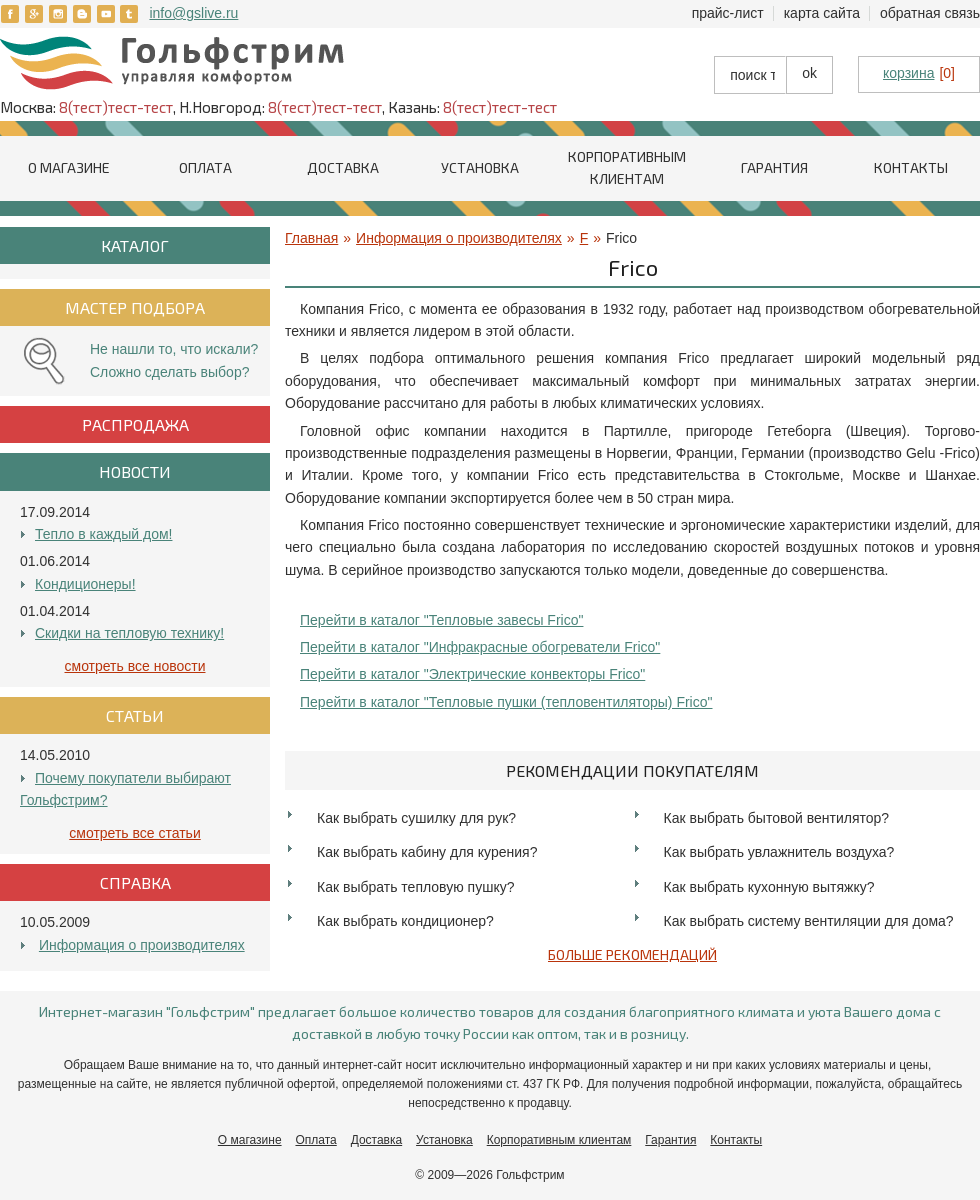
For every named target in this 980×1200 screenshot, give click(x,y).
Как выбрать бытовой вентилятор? (777, 818)
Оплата (205, 167)
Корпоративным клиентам (559, 1140)
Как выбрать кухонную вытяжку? (769, 887)
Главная (311, 238)
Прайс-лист (728, 13)
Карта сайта (822, 13)
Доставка (343, 167)
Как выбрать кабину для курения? (427, 852)
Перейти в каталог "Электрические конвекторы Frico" (472, 674)
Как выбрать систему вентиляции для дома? (809, 921)
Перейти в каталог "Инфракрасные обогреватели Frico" (480, 647)
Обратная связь (930, 13)
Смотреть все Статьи (134, 833)
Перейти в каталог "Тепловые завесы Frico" (441, 620)
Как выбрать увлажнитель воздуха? (779, 852)
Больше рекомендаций (632, 954)
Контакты (911, 167)
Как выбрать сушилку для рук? (416, 818)
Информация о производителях (142, 945)
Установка (480, 167)
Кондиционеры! (85, 584)
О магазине (69, 167)
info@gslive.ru (193, 13)
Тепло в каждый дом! (103, 534)
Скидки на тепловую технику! (129, 633)
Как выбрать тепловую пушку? (415, 887)
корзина (908, 73)
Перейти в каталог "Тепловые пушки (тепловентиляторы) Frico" (506, 702)
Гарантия (774, 167)
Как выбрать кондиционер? (405, 921)
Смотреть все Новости (135, 666)
